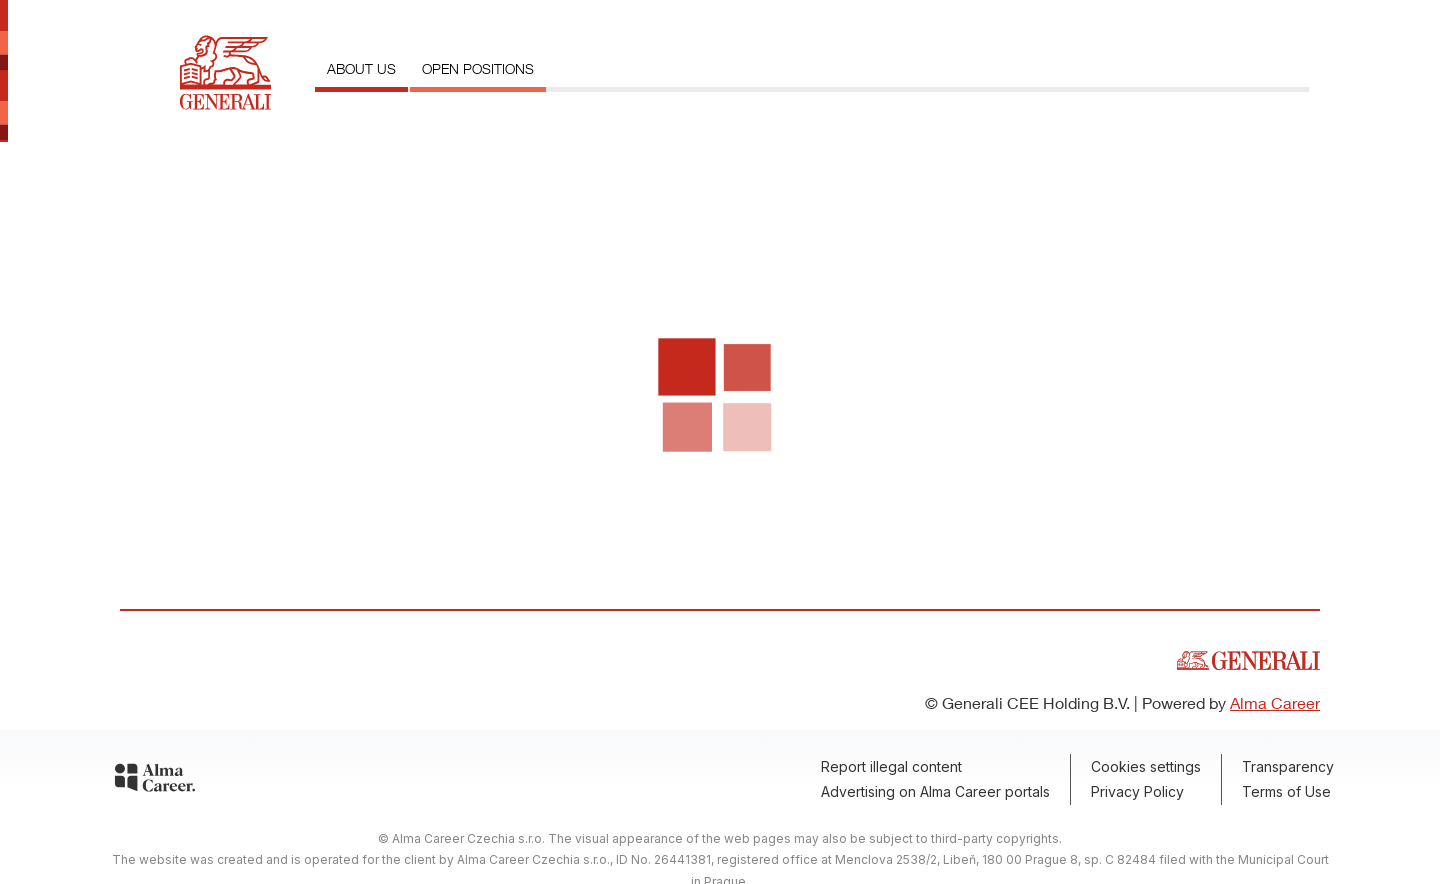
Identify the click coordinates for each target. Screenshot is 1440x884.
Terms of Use (1286, 791)
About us (361, 68)
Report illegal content (891, 766)
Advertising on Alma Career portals (935, 791)
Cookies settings (1146, 766)
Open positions (478, 68)
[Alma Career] (155, 781)
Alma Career (1275, 702)
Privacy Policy (1137, 791)
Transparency (1288, 766)
